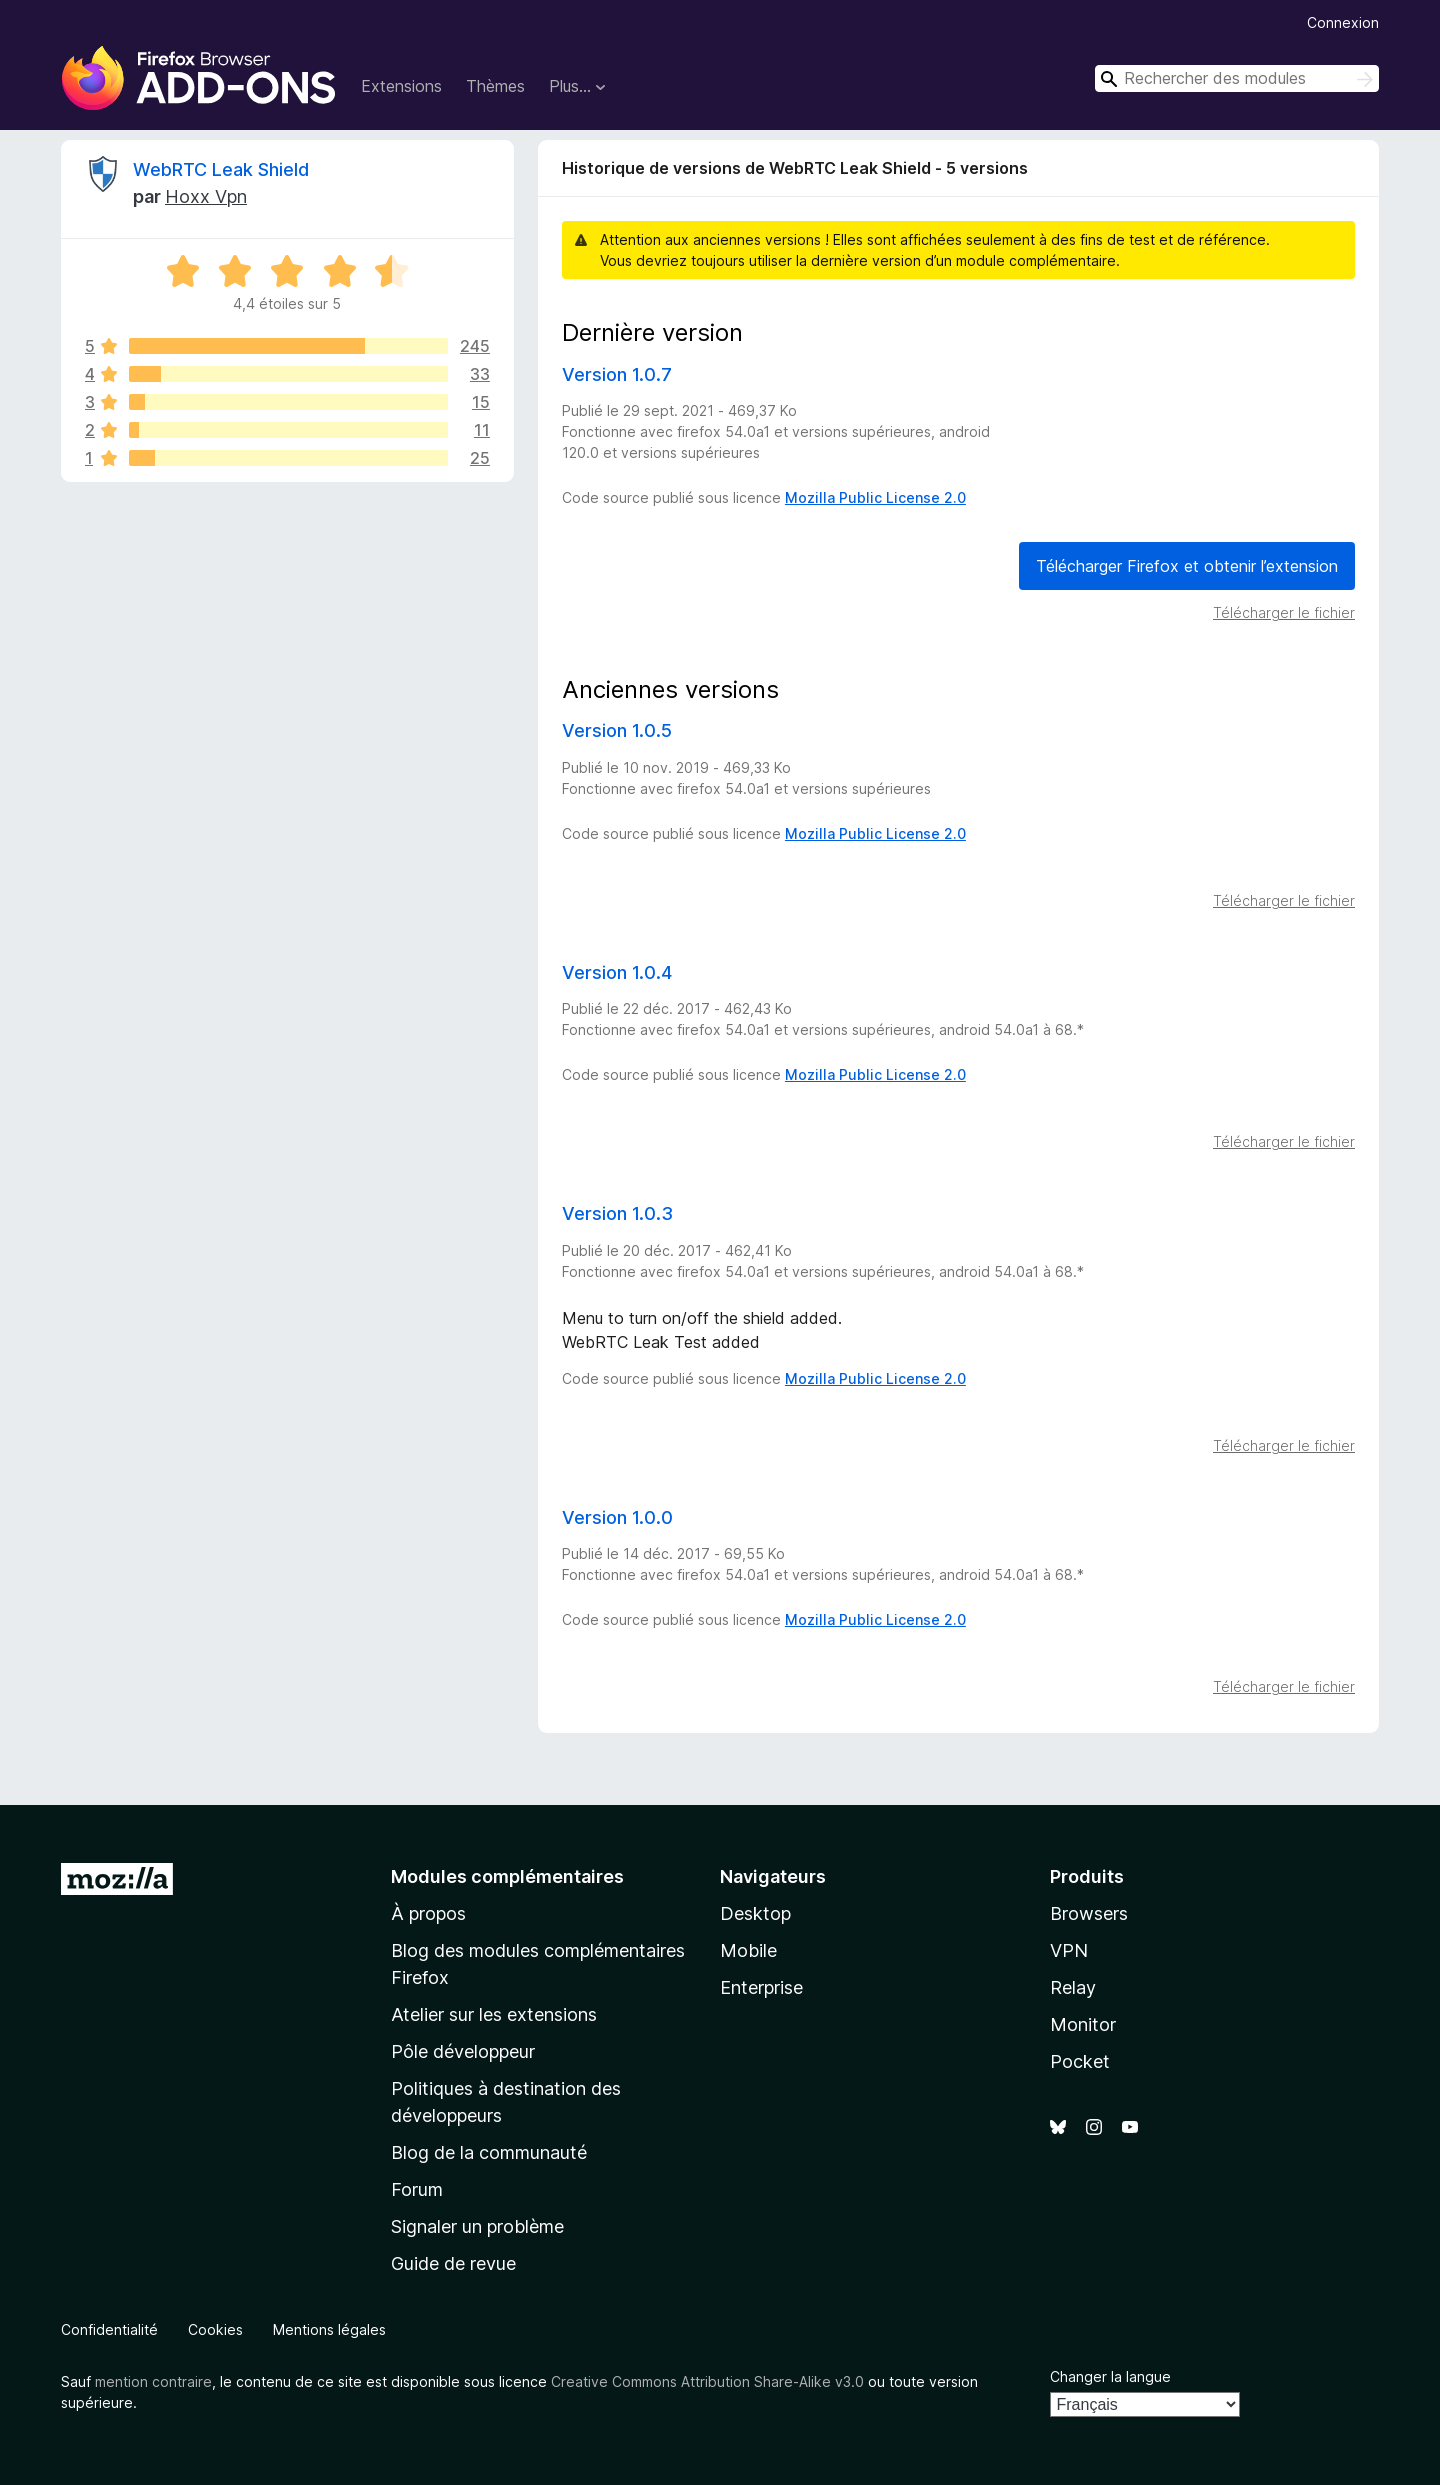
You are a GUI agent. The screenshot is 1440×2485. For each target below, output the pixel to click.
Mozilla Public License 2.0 (875, 497)
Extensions (401, 86)
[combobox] (1237, 78)
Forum (417, 2189)
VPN (1069, 1950)
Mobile (748, 1950)
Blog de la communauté (489, 2152)
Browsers (1089, 1913)
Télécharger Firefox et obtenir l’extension (1187, 566)
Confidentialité (109, 2329)
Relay (1073, 1987)
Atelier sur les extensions (494, 2014)
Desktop (755, 1913)
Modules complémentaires (507, 1876)
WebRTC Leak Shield (221, 169)
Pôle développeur (463, 2051)
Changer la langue (1110, 2376)
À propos (428, 1913)
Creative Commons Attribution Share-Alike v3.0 (707, 2381)
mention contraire (153, 2381)
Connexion (1343, 22)
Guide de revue (453, 2263)
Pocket (1080, 2061)
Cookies (215, 2329)
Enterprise (761, 1987)
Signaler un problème (477, 2226)
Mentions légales (329, 2329)
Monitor (1083, 2024)
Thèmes (495, 86)
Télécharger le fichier (1284, 612)
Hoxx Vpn (206, 196)
